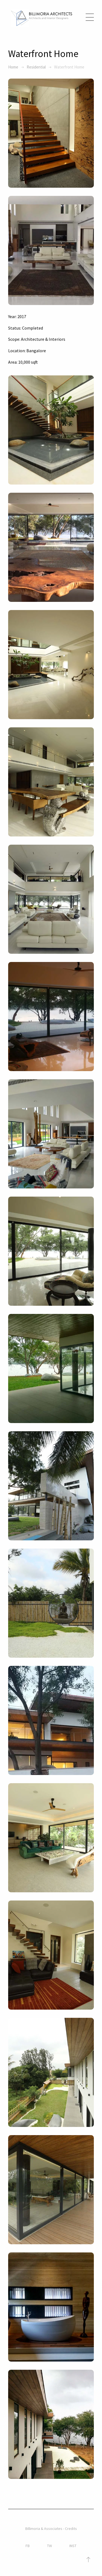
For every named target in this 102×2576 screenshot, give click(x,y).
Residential (36, 67)
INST (72, 2545)
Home (13, 67)
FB (28, 2545)
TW (49, 2545)
